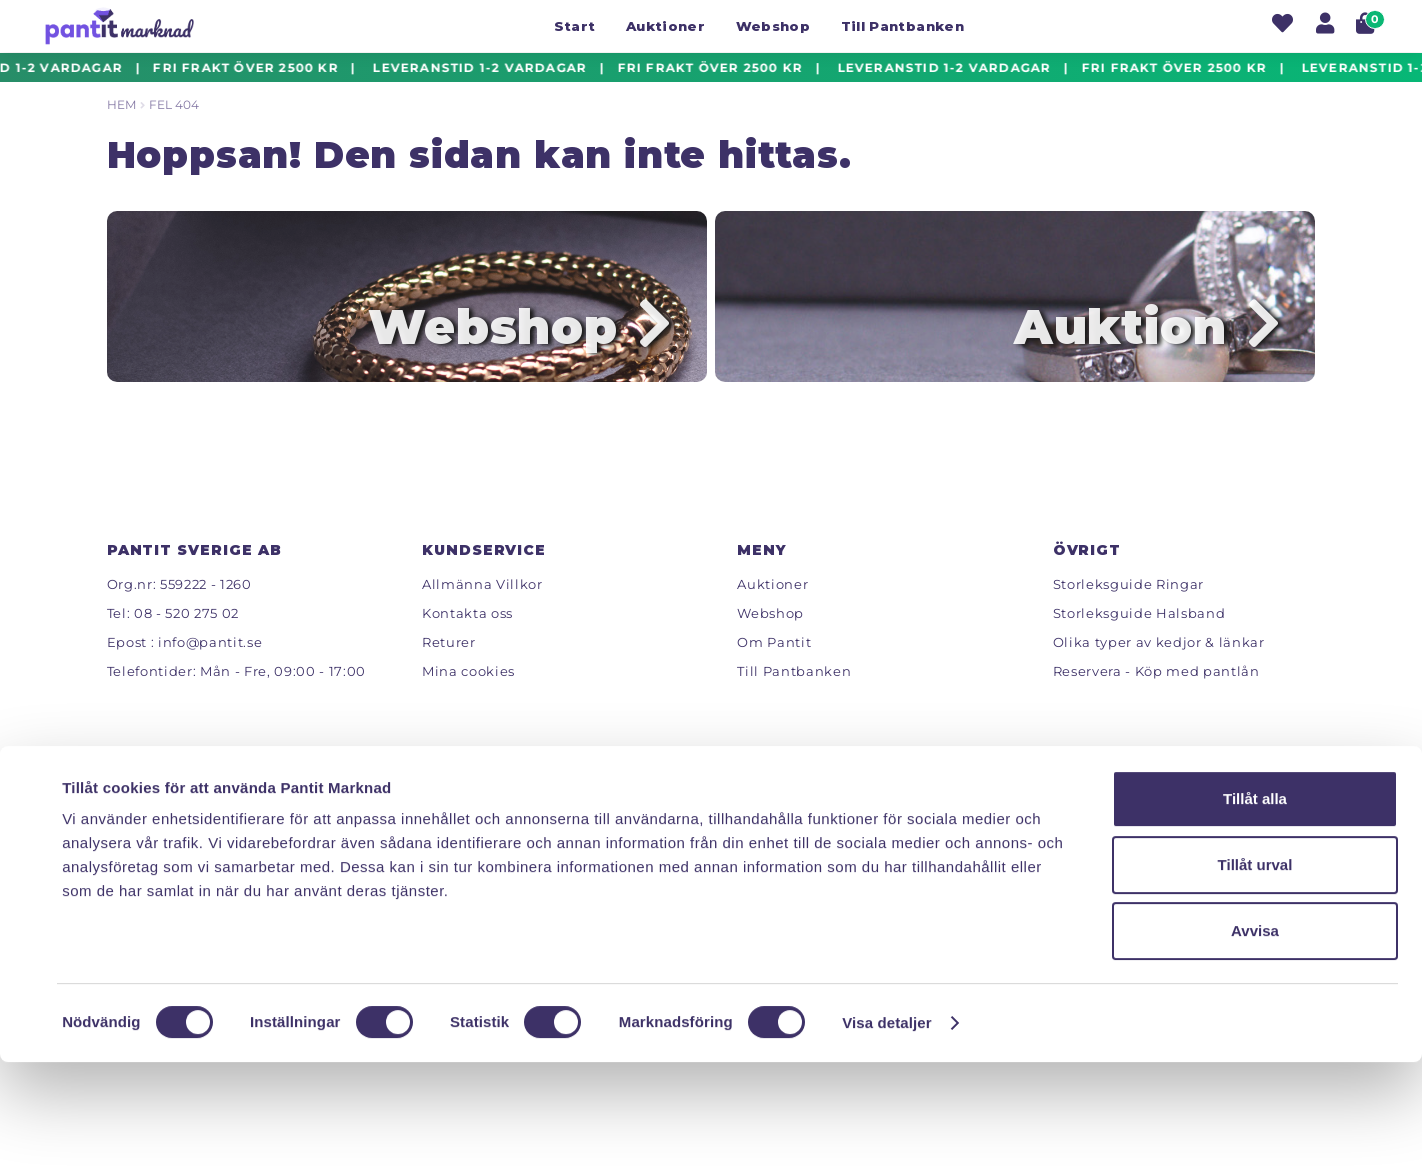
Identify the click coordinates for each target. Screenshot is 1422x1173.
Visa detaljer (886, 1133)
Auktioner (665, 26)
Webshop (773, 26)
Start (575, 26)
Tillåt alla (1255, 909)
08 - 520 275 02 (186, 641)
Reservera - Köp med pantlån (1156, 699)
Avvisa (1255, 1041)
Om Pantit (774, 670)
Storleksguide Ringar (1128, 612)
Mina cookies (468, 699)
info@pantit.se (210, 670)
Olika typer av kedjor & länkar (1159, 670)
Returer (449, 670)
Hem (121, 104)
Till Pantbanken (902, 26)
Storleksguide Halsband (1139, 641)
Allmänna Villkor (482, 612)
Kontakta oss (467, 641)
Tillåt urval (1255, 975)
